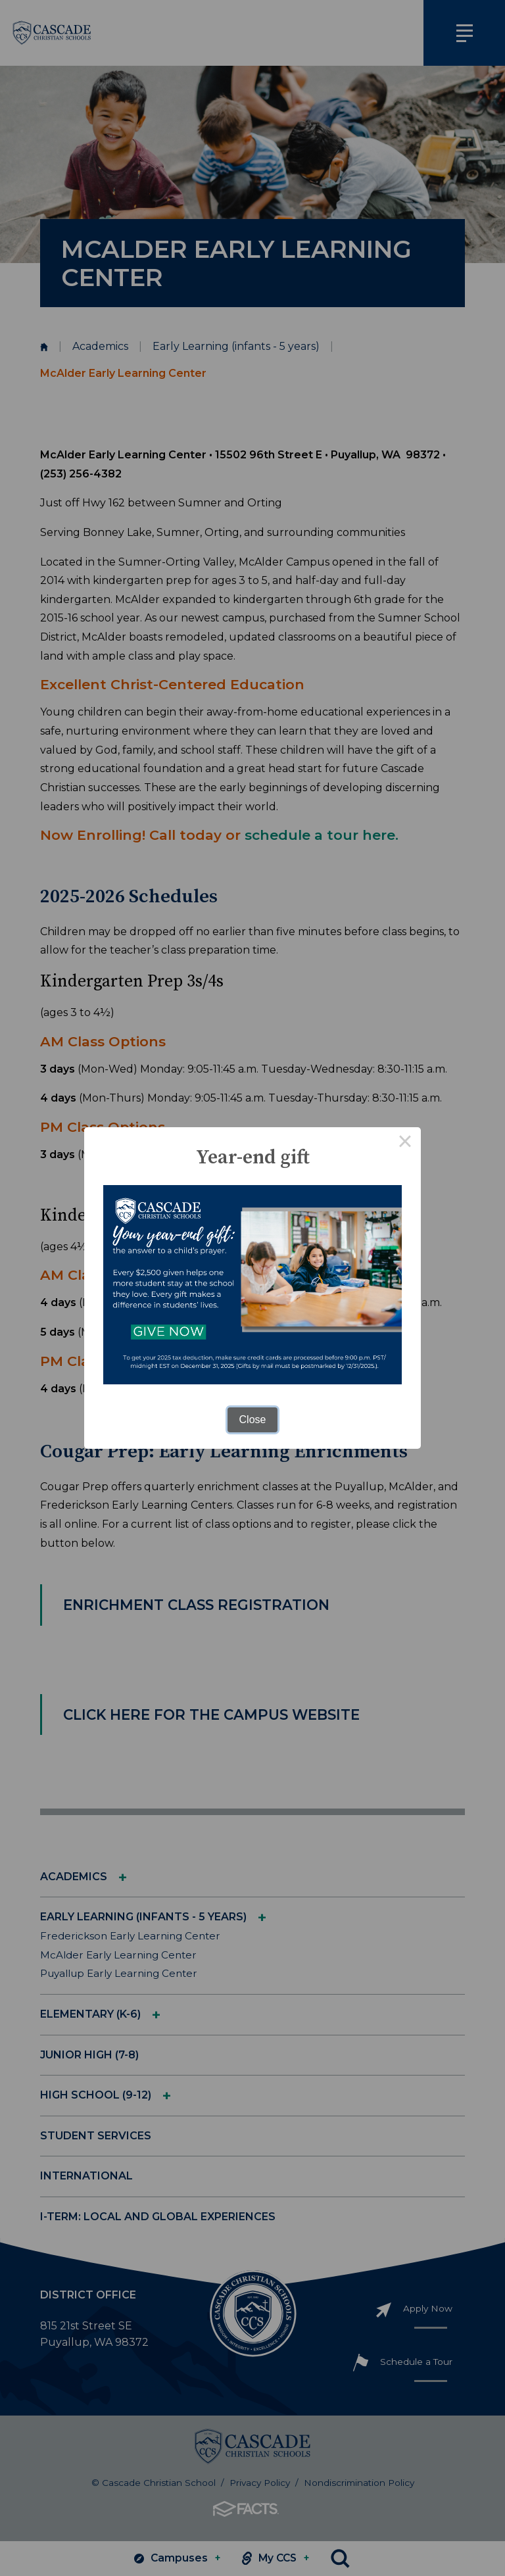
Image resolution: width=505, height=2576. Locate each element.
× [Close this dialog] (405, 1143)
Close (252, 1419)
